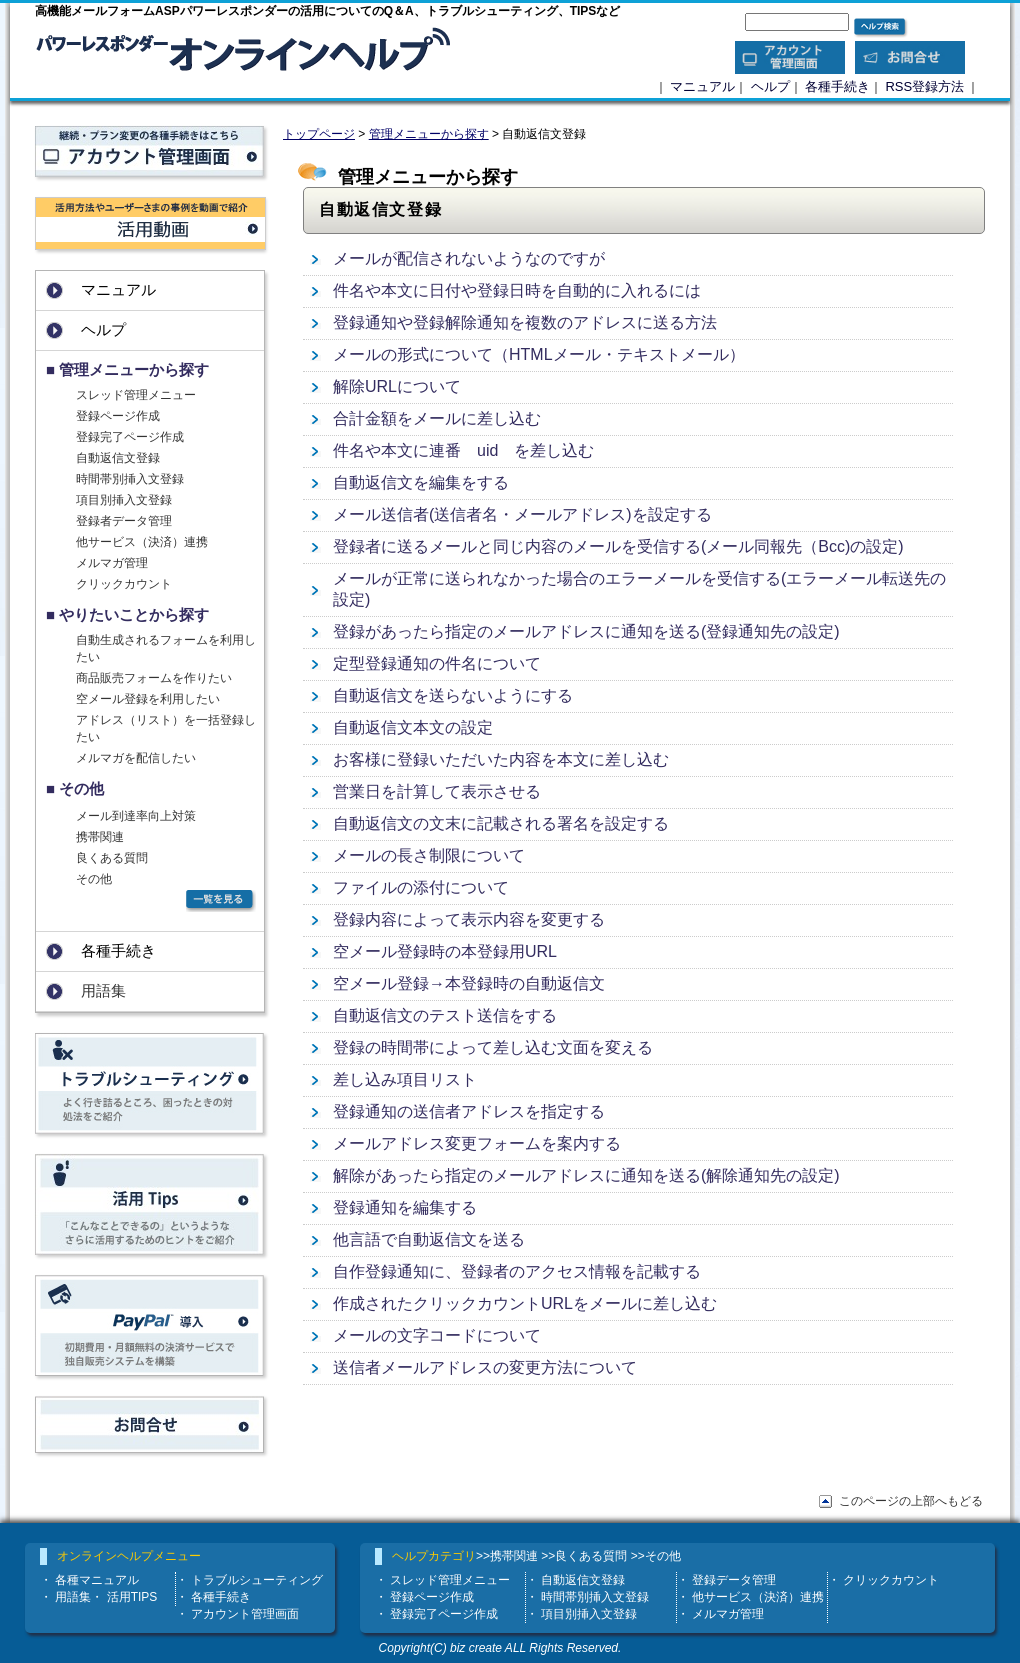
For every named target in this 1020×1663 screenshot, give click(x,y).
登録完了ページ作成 (130, 437)
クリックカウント (124, 584)
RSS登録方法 (924, 86)
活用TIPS (132, 1597)
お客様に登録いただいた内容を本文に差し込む (501, 759)
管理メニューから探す (429, 134)
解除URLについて (397, 386)
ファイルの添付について (421, 887)
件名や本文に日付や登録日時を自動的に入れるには (517, 290)
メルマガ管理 (112, 563)
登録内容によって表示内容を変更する (469, 919)
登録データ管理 (734, 1580)
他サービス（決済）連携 (142, 542)
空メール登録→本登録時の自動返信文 (469, 983)
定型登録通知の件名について (437, 663)
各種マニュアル (97, 1580)
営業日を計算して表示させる (437, 791)
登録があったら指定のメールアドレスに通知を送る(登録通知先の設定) (586, 631)
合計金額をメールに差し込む (437, 418)
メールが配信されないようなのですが (469, 258)
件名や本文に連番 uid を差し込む (463, 450)
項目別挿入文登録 (124, 500)
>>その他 (656, 1556)
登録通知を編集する (405, 1207)
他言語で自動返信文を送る (429, 1239)
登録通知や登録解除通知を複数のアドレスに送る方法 (525, 322)
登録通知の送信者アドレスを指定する (469, 1111)
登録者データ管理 (124, 521)
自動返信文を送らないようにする (453, 695)
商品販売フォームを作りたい (154, 678)
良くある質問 (112, 858)
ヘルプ (770, 86)
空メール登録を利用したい (148, 699)
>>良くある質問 (584, 1556)
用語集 (73, 1597)
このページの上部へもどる (911, 1501)
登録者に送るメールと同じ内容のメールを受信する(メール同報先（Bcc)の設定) (618, 546)
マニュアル (702, 86)
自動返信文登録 (118, 458)
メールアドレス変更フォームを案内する (477, 1143)
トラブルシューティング (257, 1580)
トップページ (319, 134)
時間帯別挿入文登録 (130, 479)
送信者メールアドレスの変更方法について (485, 1367)
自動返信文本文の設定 (413, 727)
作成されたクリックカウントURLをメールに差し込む (525, 1303)
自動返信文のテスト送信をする (445, 1015)
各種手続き (837, 86)
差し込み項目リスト (405, 1079)
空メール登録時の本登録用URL (445, 951)
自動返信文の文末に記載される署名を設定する (501, 823)
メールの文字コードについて (437, 1335)
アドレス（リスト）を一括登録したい (166, 728)
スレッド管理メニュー (136, 395)
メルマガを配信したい (136, 758)
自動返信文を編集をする (421, 482)
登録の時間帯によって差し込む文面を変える (493, 1047)
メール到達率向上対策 (136, 816)
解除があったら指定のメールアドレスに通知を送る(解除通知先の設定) (586, 1175)
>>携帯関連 (507, 1556)
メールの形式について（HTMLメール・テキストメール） (539, 354)
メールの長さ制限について (429, 855)
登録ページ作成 (118, 416)
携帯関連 (100, 837)
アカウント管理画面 (245, 1614)
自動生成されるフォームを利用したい (166, 648)
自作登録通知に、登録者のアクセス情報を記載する (517, 1271)
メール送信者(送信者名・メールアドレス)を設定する (522, 514)
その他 (94, 879)
